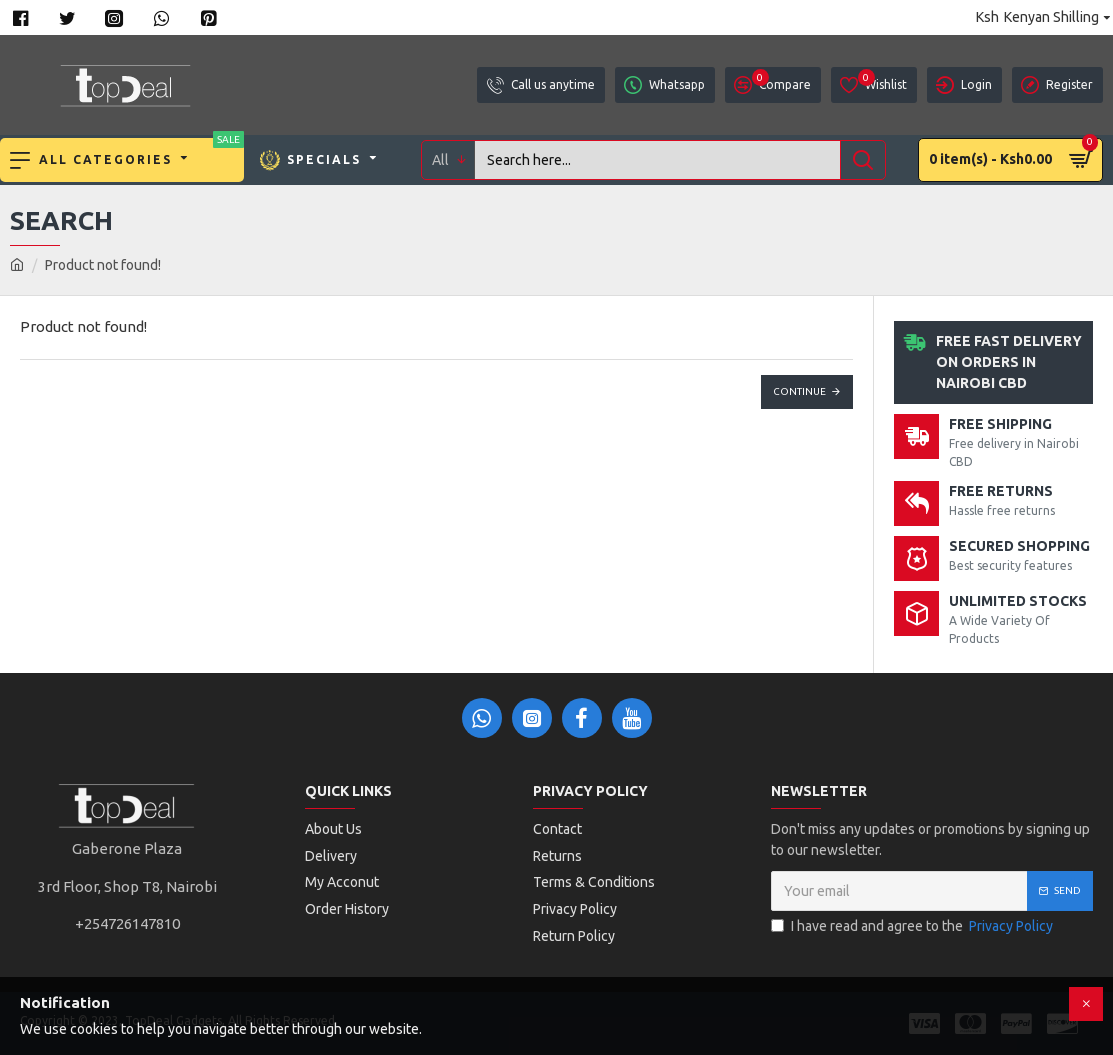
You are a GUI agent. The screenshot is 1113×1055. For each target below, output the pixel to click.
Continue (799, 391)
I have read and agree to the (913, 926)
